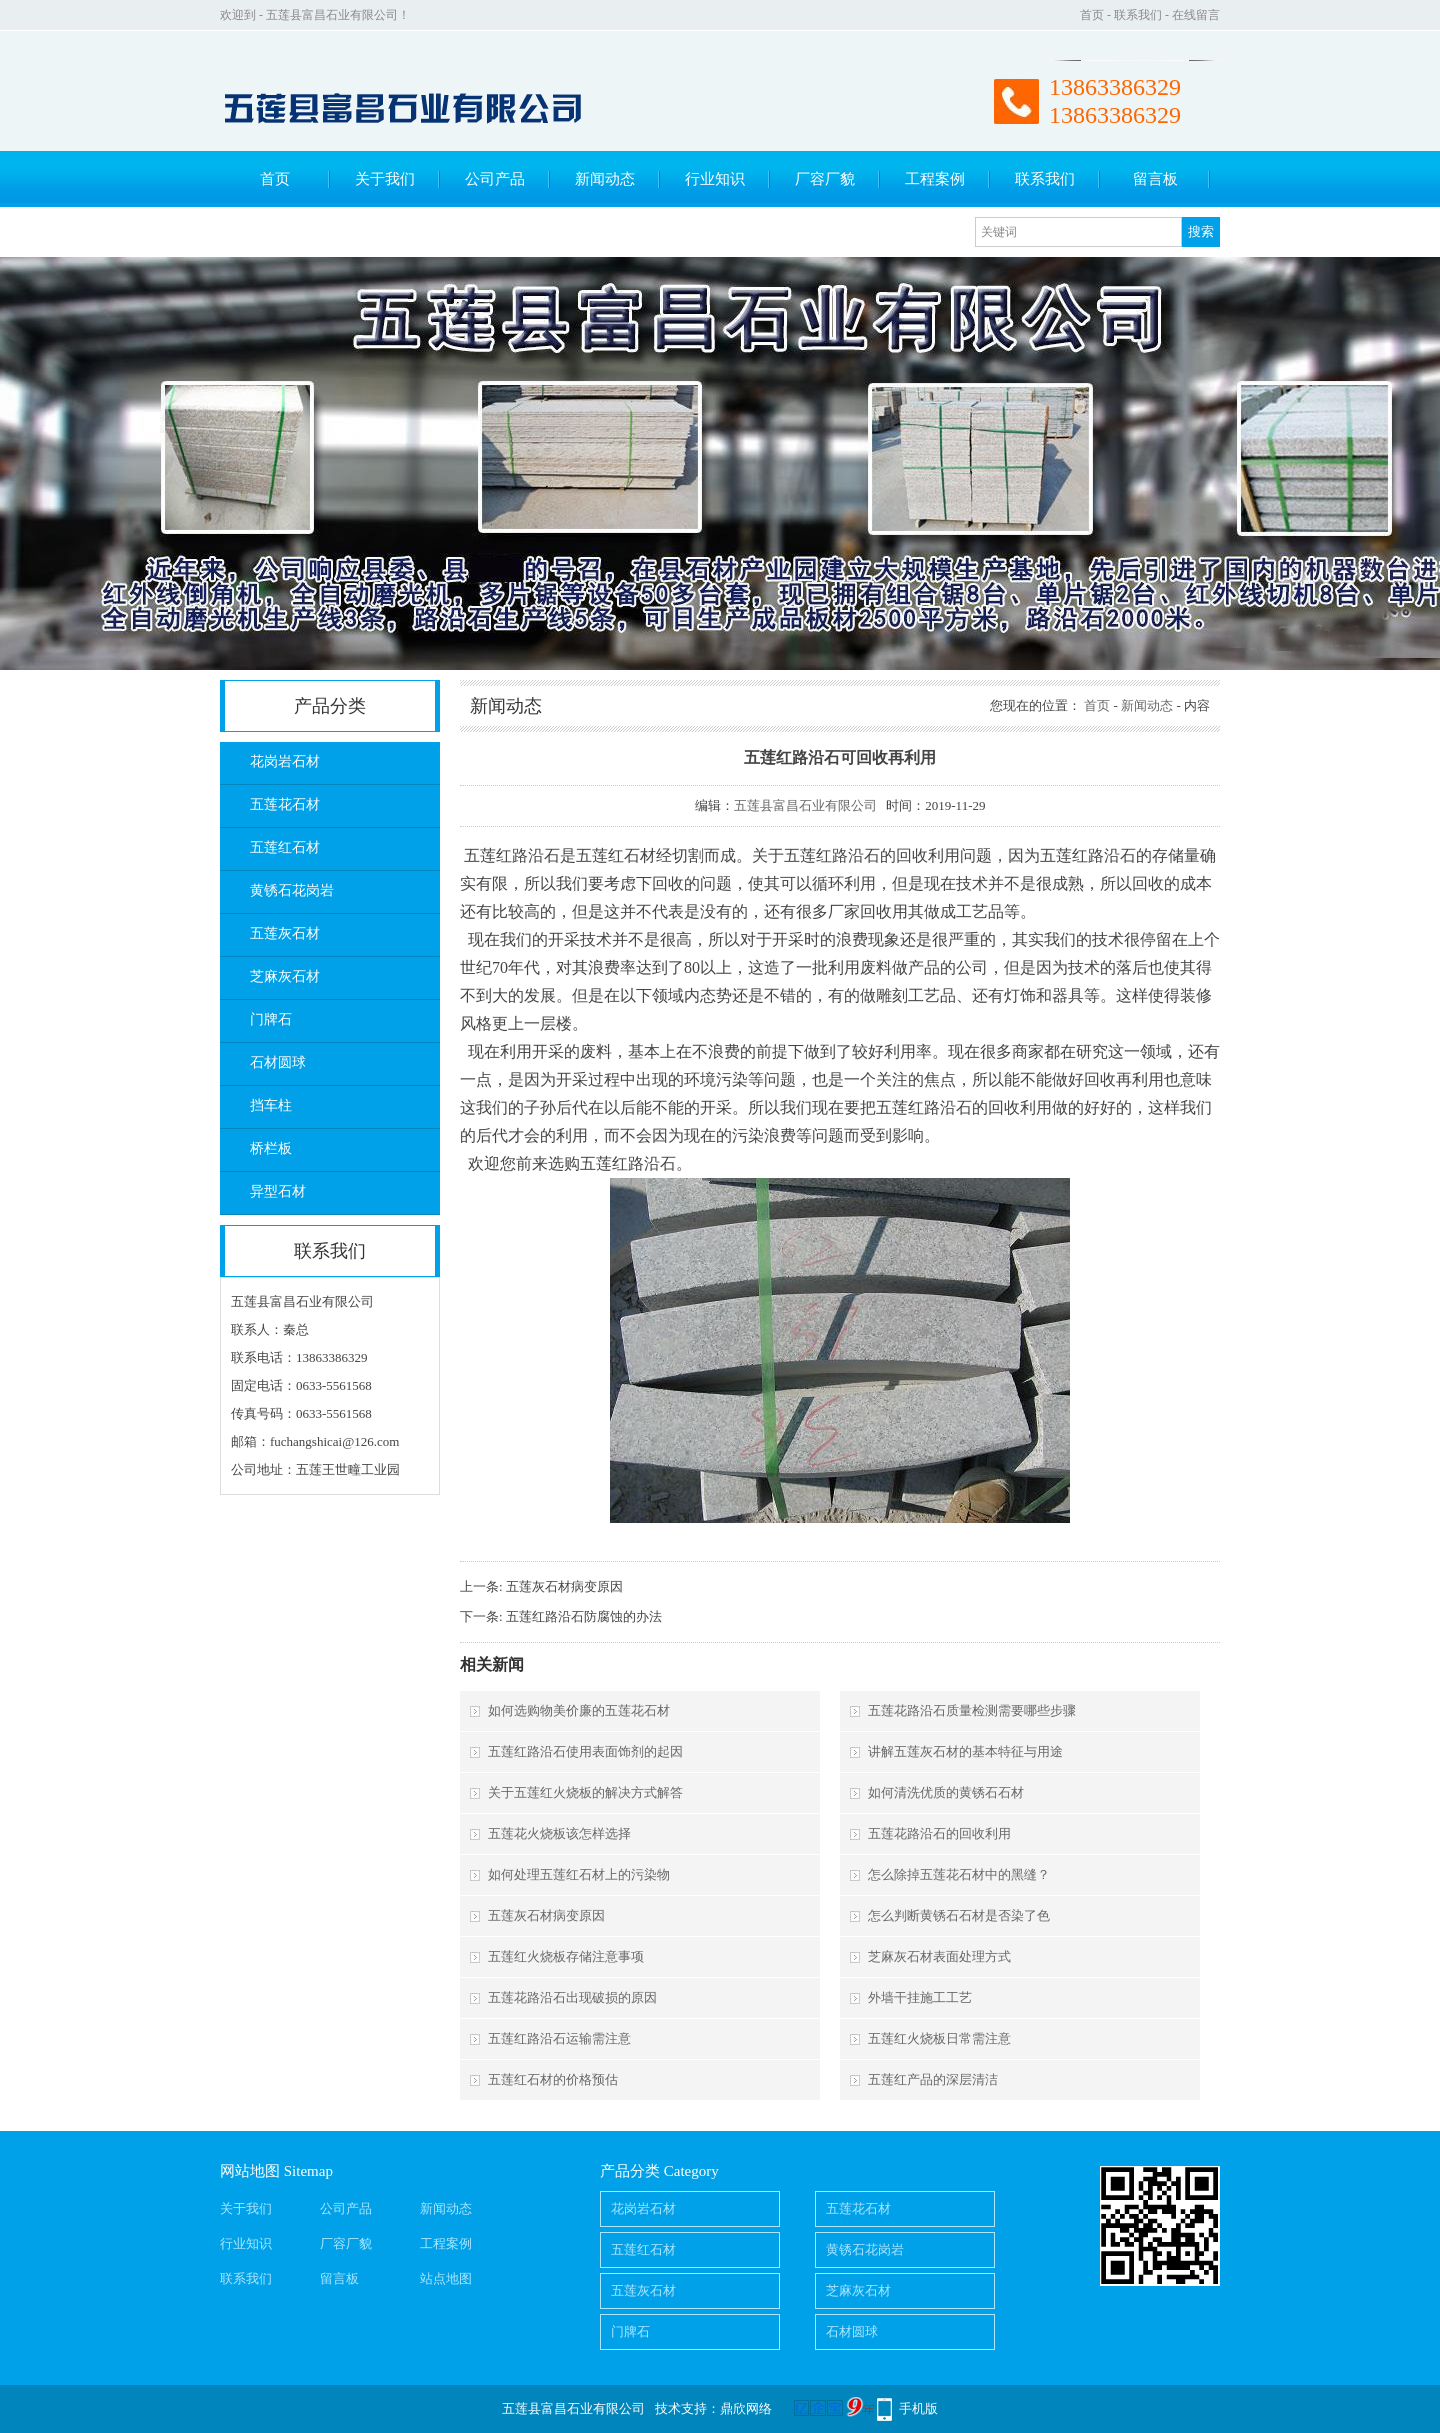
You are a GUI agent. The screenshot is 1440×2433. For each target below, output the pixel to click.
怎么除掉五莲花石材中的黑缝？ (959, 1874)
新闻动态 (605, 179)
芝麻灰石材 (285, 976)
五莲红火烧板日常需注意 (939, 2038)
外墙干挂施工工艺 (920, 1997)
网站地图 (250, 2171)
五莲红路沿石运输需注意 (559, 2038)
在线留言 (1196, 15)
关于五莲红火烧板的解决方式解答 (585, 1792)
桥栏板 (271, 1148)
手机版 (918, 2408)
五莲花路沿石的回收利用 (939, 1833)
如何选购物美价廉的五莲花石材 (579, 1710)
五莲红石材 (285, 847)
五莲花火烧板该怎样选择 (559, 1833)
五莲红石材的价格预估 (553, 2079)
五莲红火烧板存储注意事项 (566, 1956)
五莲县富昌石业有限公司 (805, 805)
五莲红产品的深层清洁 (933, 2079)
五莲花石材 (285, 804)
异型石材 (278, 1191)
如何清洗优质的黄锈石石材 (946, 1792)
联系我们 (1138, 15)
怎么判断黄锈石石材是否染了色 (959, 1915)
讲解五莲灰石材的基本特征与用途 (965, 1751)
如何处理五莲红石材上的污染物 (579, 1874)
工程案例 (935, 179)
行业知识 (715, 179)
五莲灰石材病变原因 (564, 1586)
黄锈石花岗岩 (292, 890)
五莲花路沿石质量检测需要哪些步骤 (972, 1710)
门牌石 (271, 1019)
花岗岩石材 (285, 761)
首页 (1092, 15)
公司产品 (495, 179)
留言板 (1155, 179)
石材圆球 (278, 1062)
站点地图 (446, 2278)
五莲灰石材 (285, 933)
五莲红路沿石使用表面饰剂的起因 (585, 1751)
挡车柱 (271, 1105)
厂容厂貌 (825, 179)
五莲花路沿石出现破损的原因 (572, 1997)
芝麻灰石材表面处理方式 (939, 1956)
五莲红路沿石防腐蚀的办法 (584, 1616)
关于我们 (385, 179)
